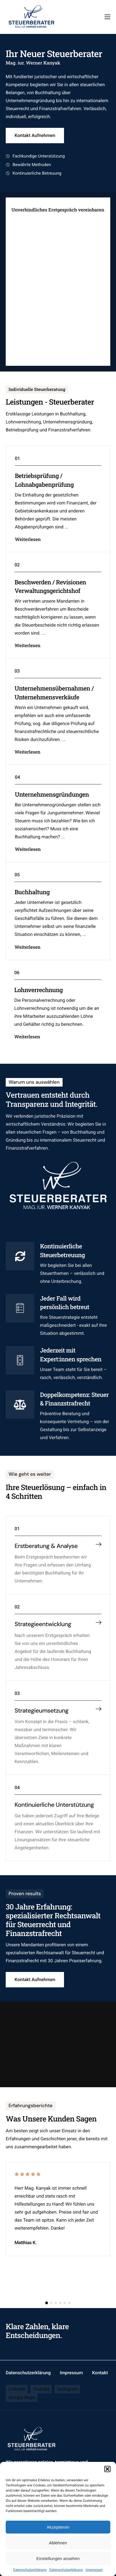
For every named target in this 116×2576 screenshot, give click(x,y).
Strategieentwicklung (43, 1644)
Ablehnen (58, 2542)
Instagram (67, 2389)
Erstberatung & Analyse (46, 1556)
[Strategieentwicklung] (98, 1643)
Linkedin (16, 2389)
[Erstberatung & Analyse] (98, 1555)
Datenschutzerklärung (30, 2570)
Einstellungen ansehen (58, 2558)
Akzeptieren (58, 2527)
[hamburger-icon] (107, 17)
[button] (107, 2469)
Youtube (41, 2389)
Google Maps (21, 2397)
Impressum (94, 2570)
